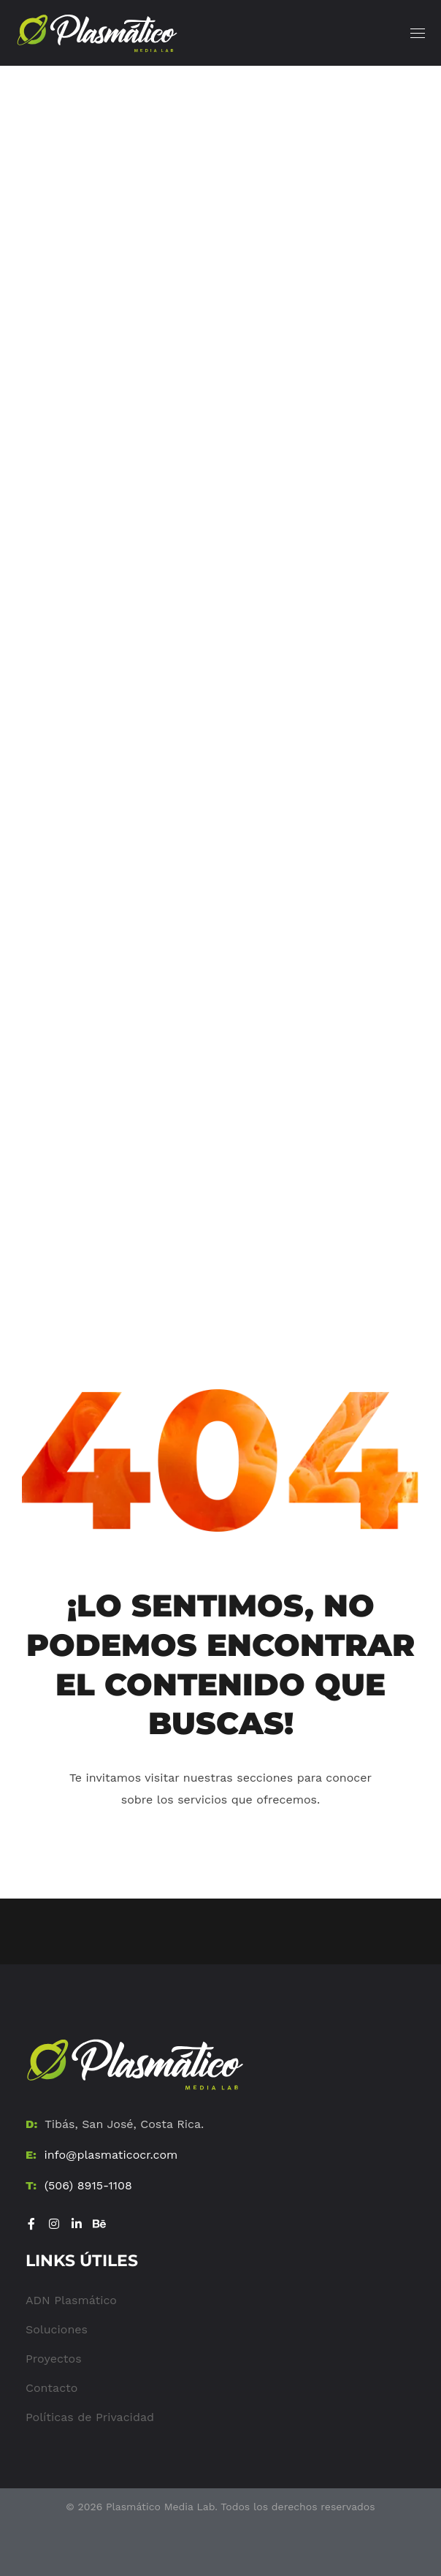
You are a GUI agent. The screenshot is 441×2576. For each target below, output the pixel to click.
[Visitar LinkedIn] (77, 2224)
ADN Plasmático (71, 2300)
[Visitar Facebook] (31, 2224)
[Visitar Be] (99, 2224)
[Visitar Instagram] (54, 2224)
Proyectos (54, 2359)
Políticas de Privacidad (90, 2417)
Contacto (51, 2388)
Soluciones (57, 2329)
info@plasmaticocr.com (110, 2155)
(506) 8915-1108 (88, 2185)
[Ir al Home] (135, 2064)
